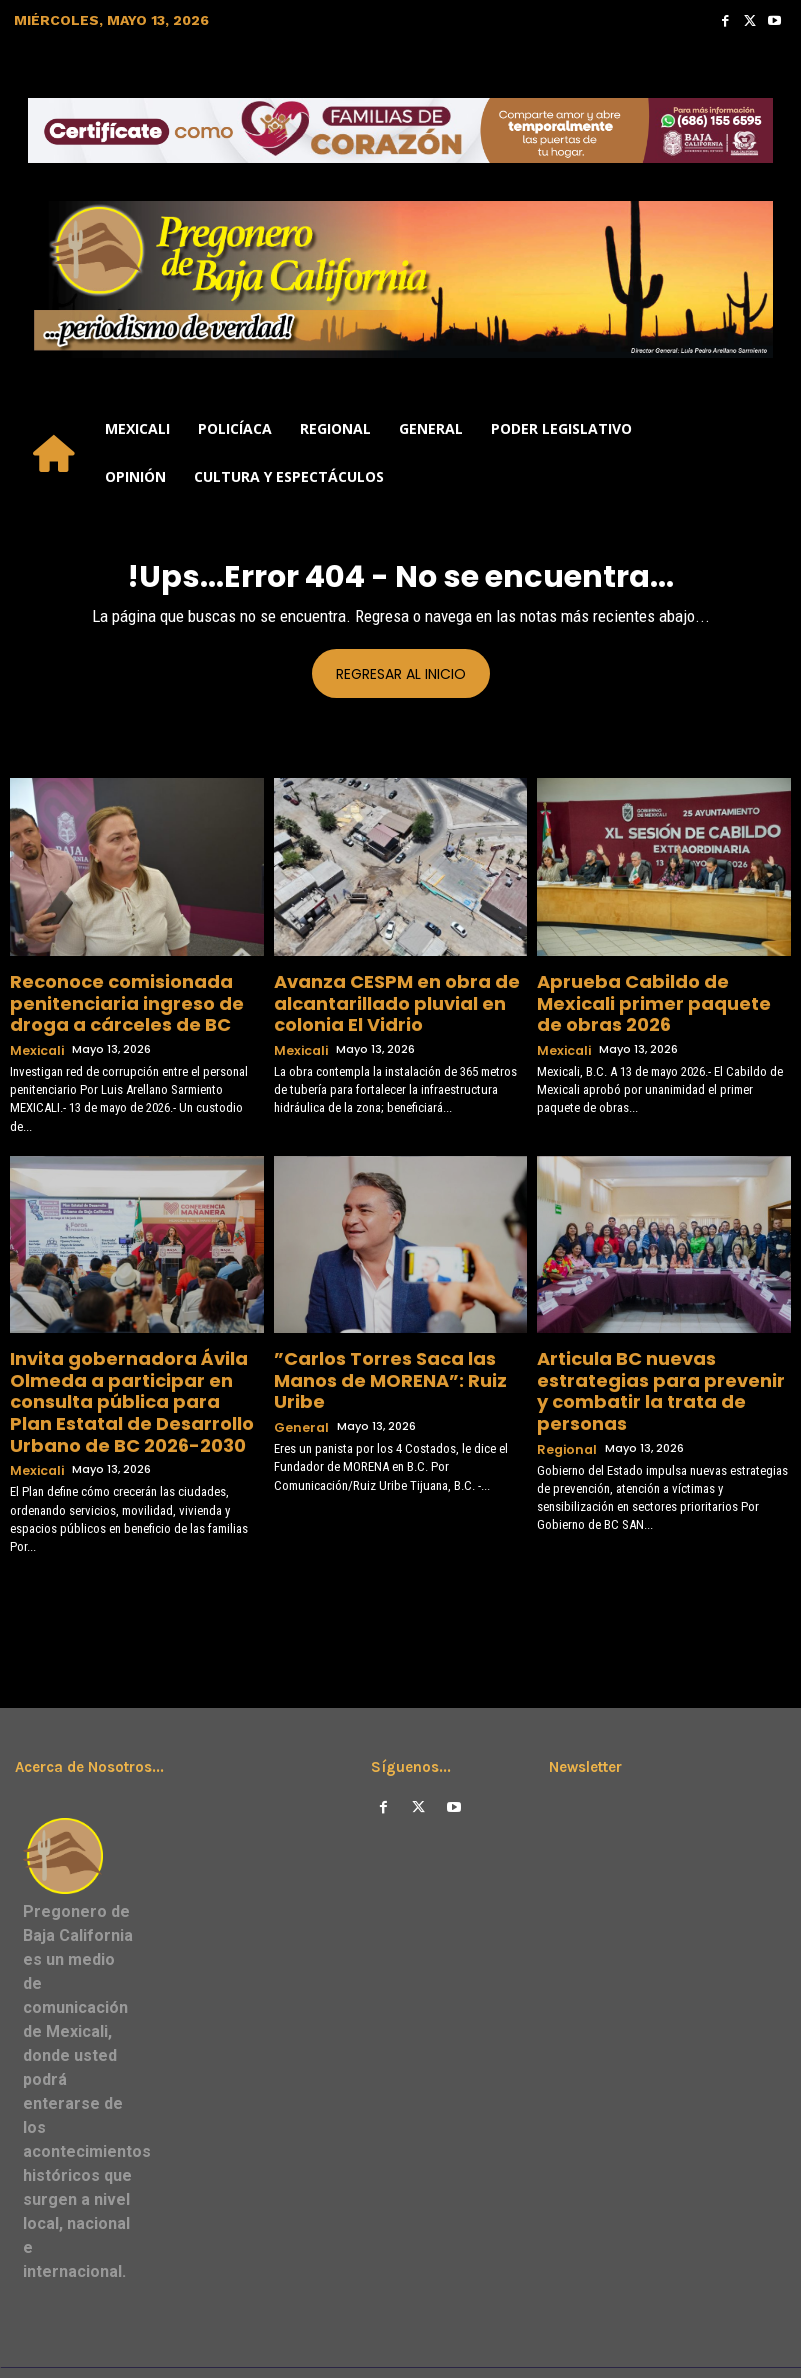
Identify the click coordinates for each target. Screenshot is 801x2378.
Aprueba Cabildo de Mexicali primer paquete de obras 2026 (654, 989)
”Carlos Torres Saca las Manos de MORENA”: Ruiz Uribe (390, 1350)
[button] (766, 453)
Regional (563, 1397)
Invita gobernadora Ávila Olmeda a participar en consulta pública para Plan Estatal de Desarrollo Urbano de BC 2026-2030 (134, 1375)
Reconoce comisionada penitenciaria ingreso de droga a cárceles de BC (136, 998)
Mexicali (34, 1036)
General (299, 1380)
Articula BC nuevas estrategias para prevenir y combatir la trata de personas (656, 1359)
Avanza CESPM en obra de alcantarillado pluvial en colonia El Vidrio (397, 998)
